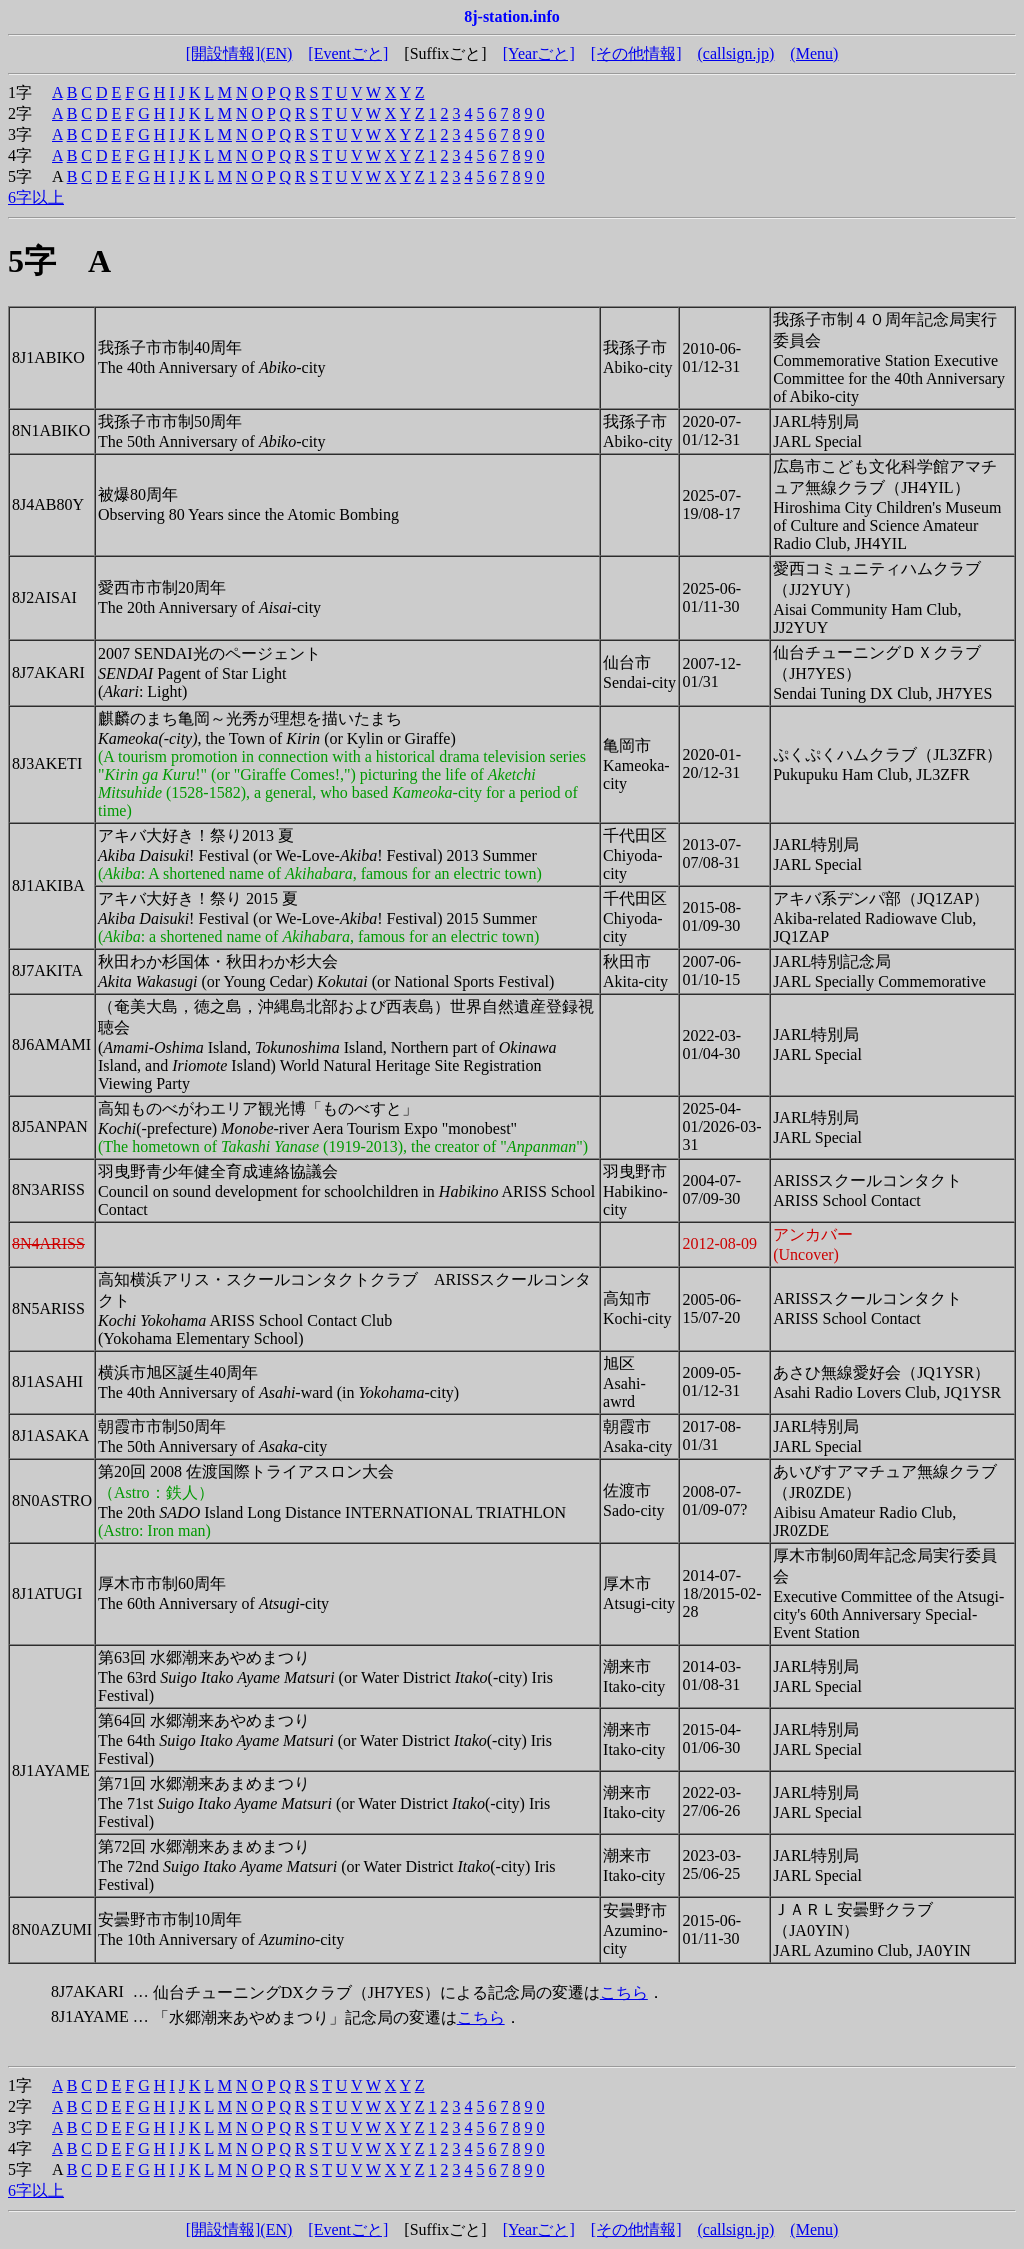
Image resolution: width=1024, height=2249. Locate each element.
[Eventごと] (348, 53)
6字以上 (36, 197)
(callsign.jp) (735, 53)
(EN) (276, 53)
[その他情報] (636, 53)
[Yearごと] (539, 53)
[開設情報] (223, 53)
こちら (624, 1992)
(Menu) (814, 53)
